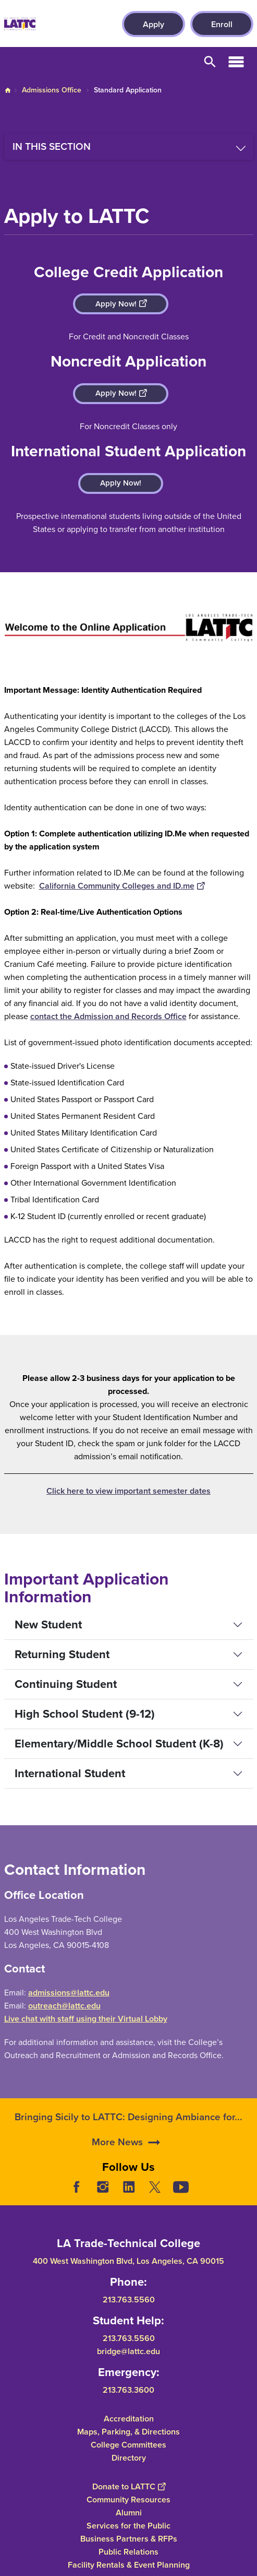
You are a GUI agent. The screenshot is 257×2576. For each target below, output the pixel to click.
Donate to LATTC (128, 2486)
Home (7, 90)
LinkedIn (129, 2193)
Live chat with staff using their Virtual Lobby (85, 2019)
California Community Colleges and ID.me (121, 886)
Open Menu (236, 61)
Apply (153, 24)
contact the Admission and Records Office (108, 1016)
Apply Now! (120, 304)
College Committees (128, 2445)
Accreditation (129, 2419)
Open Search (210, 61)
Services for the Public (128, 2526)
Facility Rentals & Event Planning (129, 2565)
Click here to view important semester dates (128, 1491)
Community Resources (128, 2500)
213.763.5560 (129, 2300)
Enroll (221, 24)
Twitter (155, 2193)
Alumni (129, 2513)
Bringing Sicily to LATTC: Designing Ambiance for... (128, 2123)
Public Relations (128, 2552)
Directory (129, 2458)
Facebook (76, 2193)
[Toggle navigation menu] (128, 147)
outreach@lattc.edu (64, 2006)
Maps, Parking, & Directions (128, 2432)
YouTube (181, 2193)
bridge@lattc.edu (128, 2351)
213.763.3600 (128, 2390)
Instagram (103, 2193)
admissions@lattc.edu (68, 1993)
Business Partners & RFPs (128, 2539)
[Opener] (246, 2194)
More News (117, 2148)
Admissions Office (51, 90)
